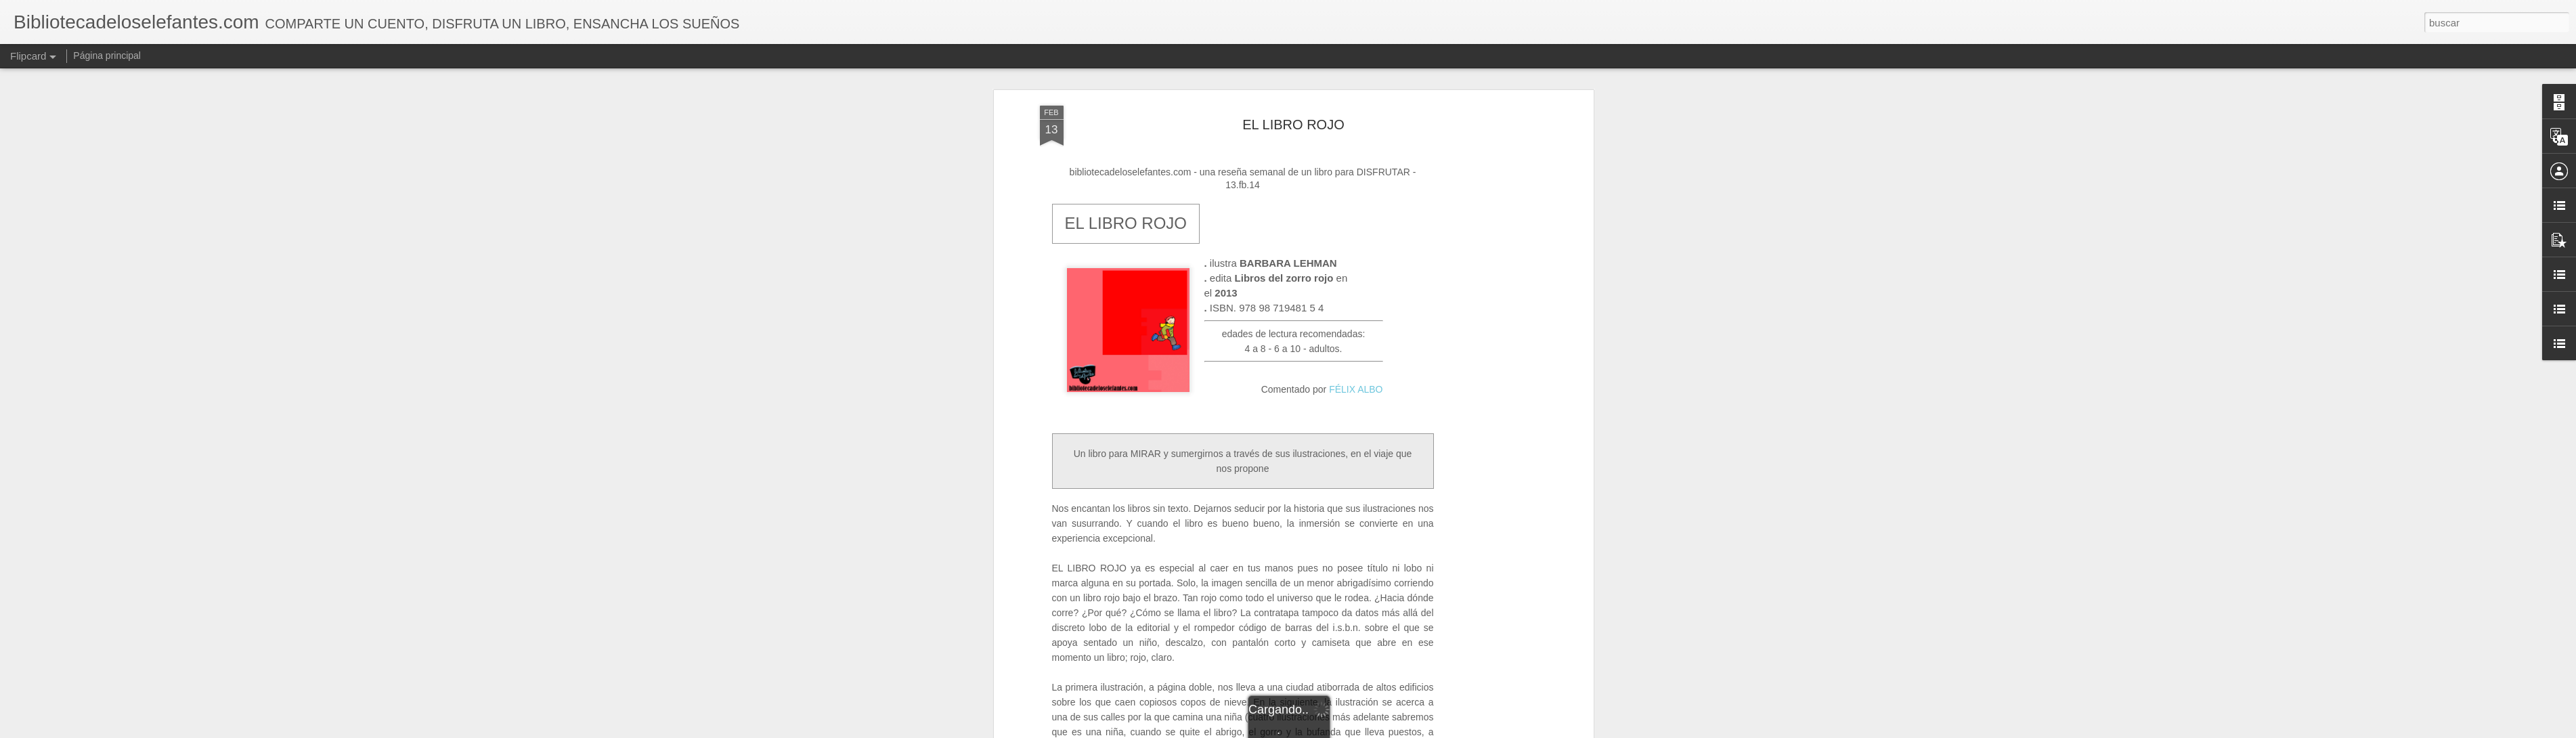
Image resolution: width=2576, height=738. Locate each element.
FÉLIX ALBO (1355, 213)
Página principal (107, 55)
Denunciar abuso (1385, 730)
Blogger (1340, 730)
